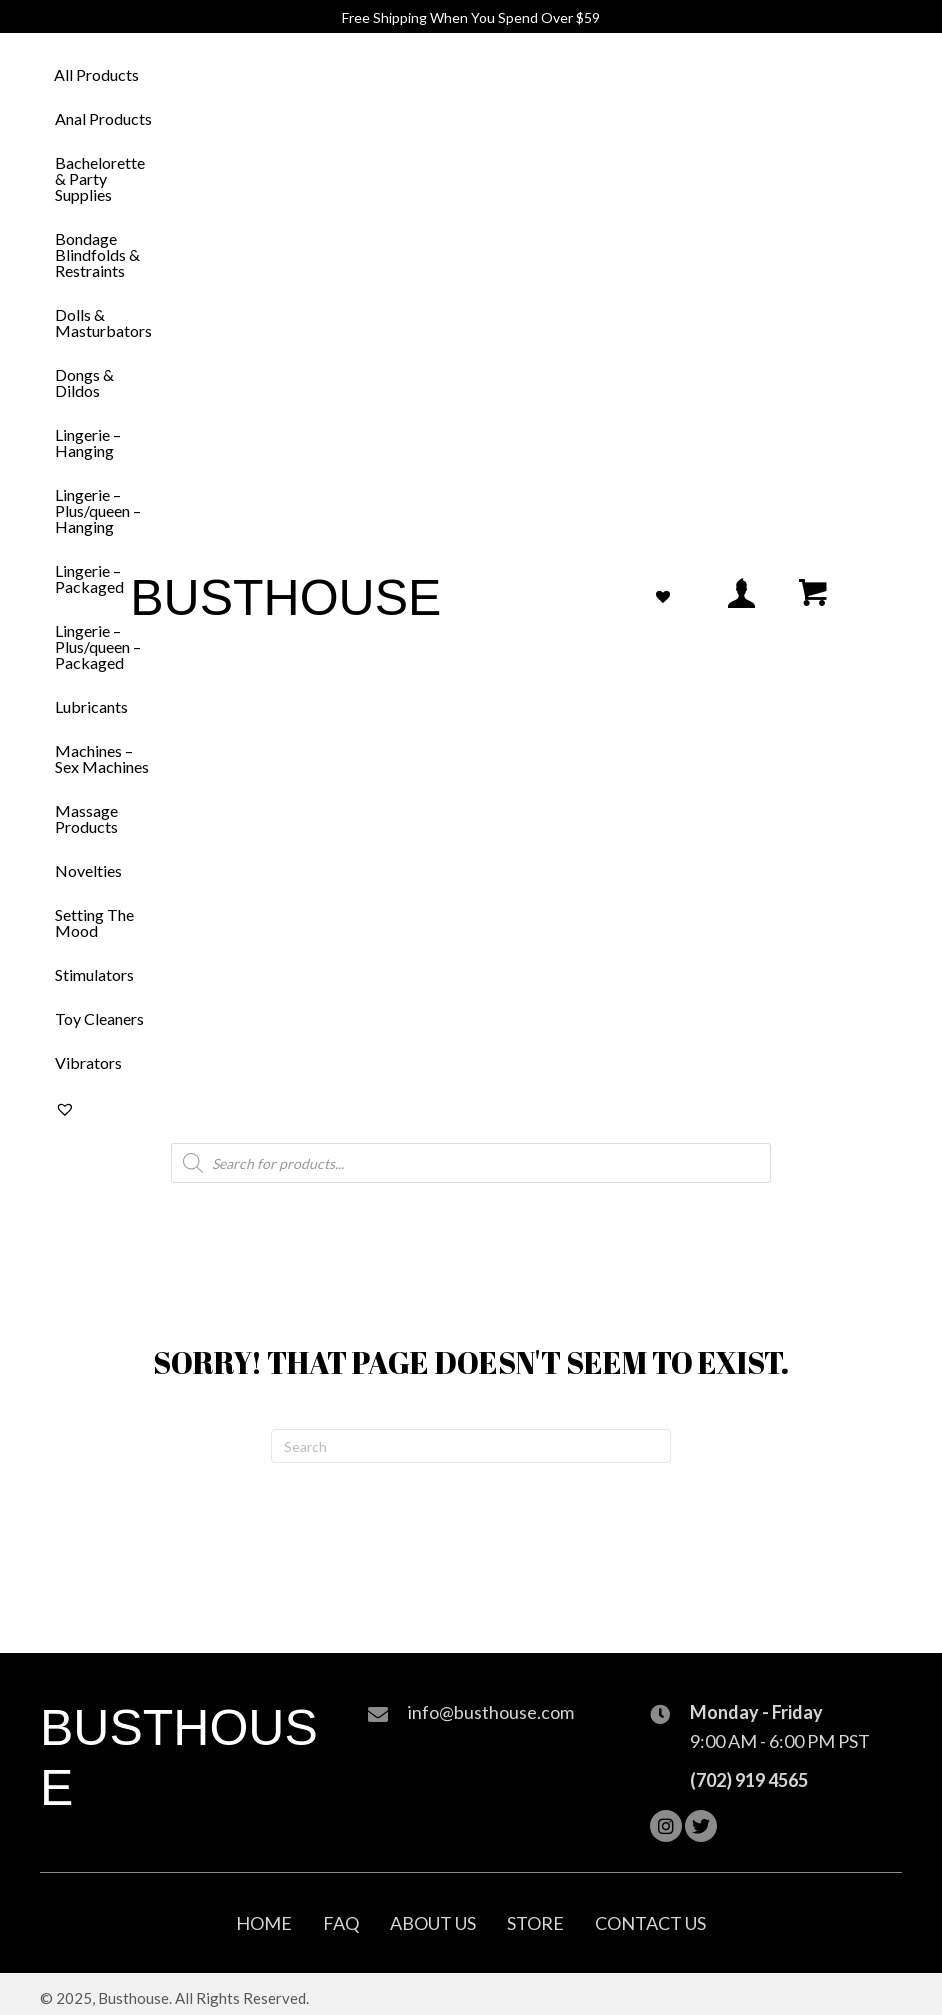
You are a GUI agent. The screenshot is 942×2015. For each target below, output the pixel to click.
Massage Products (86, 818)
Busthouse (285, 598)
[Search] (471, 1446)
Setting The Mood (94, 922)
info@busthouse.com (491, 1712)
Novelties (88, 870)
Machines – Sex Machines (102, 758)
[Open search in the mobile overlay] (471, 1163)
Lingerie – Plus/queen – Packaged (98, 646)
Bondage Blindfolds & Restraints (97, 254)
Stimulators (94, 974)
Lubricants (91, 706)
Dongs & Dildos (84, 382)
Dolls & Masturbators (103, 322)
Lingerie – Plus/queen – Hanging (98, 510)
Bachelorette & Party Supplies (100, 178)
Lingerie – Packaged (89, 578)
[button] (666, 1826)
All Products (96, 74)
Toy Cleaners (99, 1018)
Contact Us (650, 1923)
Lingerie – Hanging (88, 442)
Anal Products (103, 118)
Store (535, 1923)
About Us (433, 1923)
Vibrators (88, 1062)
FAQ (341, 1923)
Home (264, 1923)
